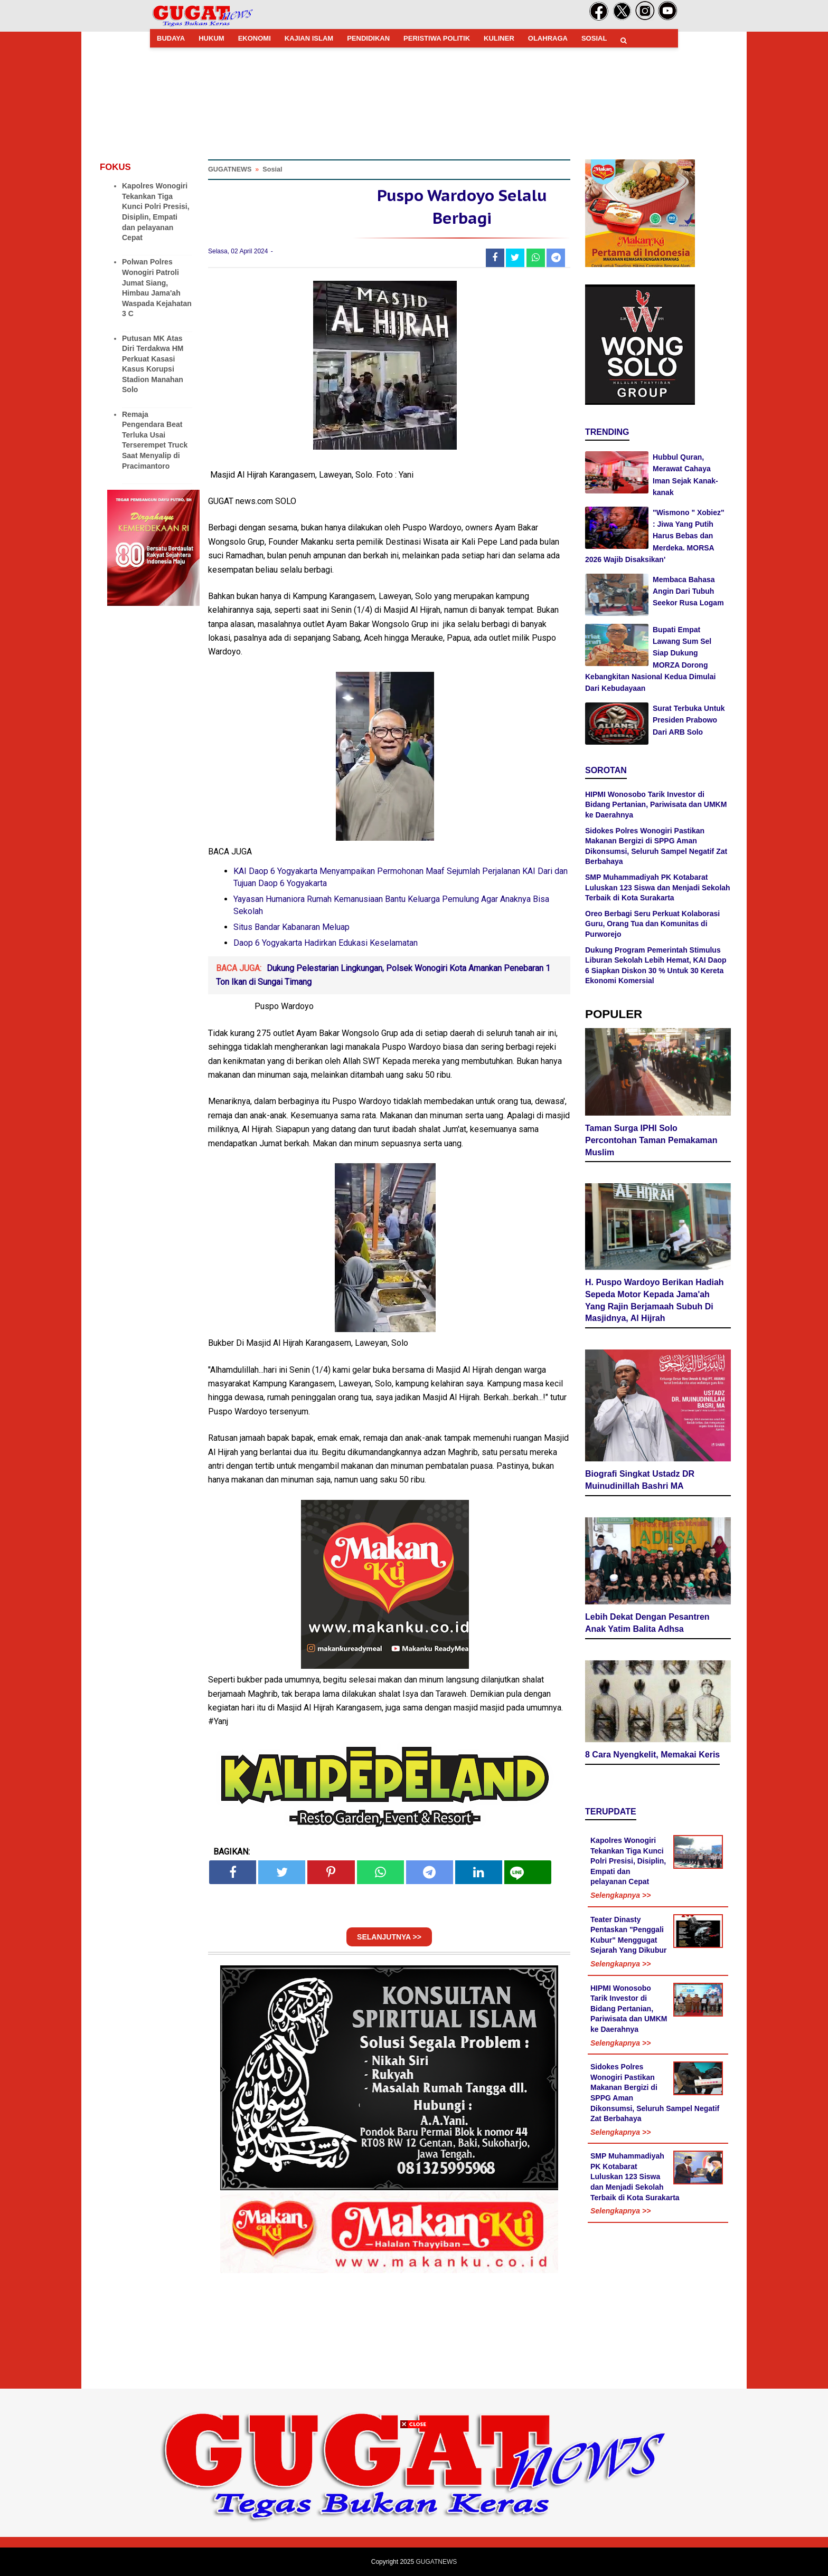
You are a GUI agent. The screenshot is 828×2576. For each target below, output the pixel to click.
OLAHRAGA (548, 38)
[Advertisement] (414, 2502)
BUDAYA (171, 38)
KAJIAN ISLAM (309, 38)
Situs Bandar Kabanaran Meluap (291, 927)
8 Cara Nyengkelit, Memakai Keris (652, 1754)
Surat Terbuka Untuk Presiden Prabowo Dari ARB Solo (689, 720)
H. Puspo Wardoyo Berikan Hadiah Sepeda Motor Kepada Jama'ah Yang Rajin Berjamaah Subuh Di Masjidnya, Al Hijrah (654, 1300)
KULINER (499, 38)
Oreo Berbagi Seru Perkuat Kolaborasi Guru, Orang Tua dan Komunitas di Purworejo (652, 923)
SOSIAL (594, 38)
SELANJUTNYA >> (389, 1937)
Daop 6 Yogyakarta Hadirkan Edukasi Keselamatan (325, 943)
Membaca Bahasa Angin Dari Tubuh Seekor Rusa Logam (688, 591)
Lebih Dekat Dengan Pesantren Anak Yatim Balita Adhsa (647, 1622)
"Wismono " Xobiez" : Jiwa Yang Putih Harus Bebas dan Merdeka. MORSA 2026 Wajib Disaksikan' (654, 536)
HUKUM (211, 38)
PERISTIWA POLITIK (436, 38)
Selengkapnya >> (620, 1895)
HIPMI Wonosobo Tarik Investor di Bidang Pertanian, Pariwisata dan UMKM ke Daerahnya (656, 804)
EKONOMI (254, 38)
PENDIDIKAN (368, 38)
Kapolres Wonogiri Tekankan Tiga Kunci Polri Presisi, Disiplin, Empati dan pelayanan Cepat (628, 1861)
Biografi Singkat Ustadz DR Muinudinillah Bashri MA (639, 1479)
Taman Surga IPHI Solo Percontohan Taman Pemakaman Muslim (651, 1140)
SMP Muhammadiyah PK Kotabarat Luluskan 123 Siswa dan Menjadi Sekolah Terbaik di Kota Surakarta (657, 887)
